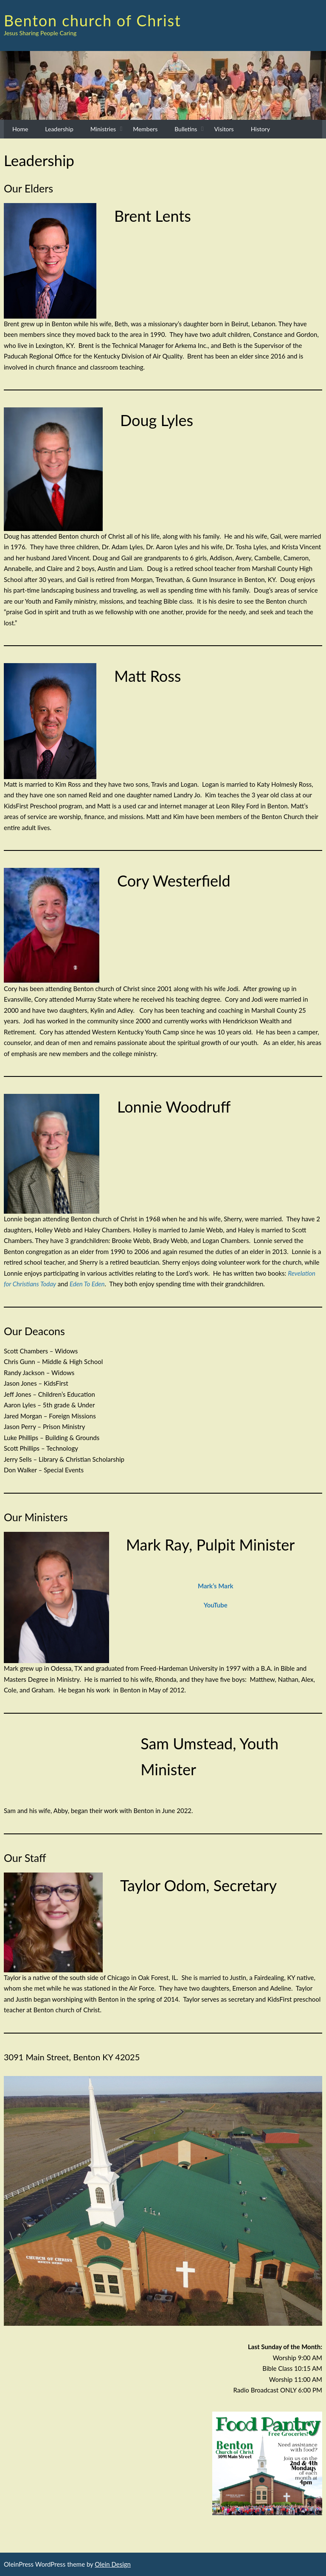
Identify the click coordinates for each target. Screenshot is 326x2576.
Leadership (59, 129)
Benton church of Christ (92, 20)
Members (145, 129)
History (260, 129)
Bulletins (185, 129)
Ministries (103, 129)
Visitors (223, 129)
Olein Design (113, 2564)
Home (20, 129)
